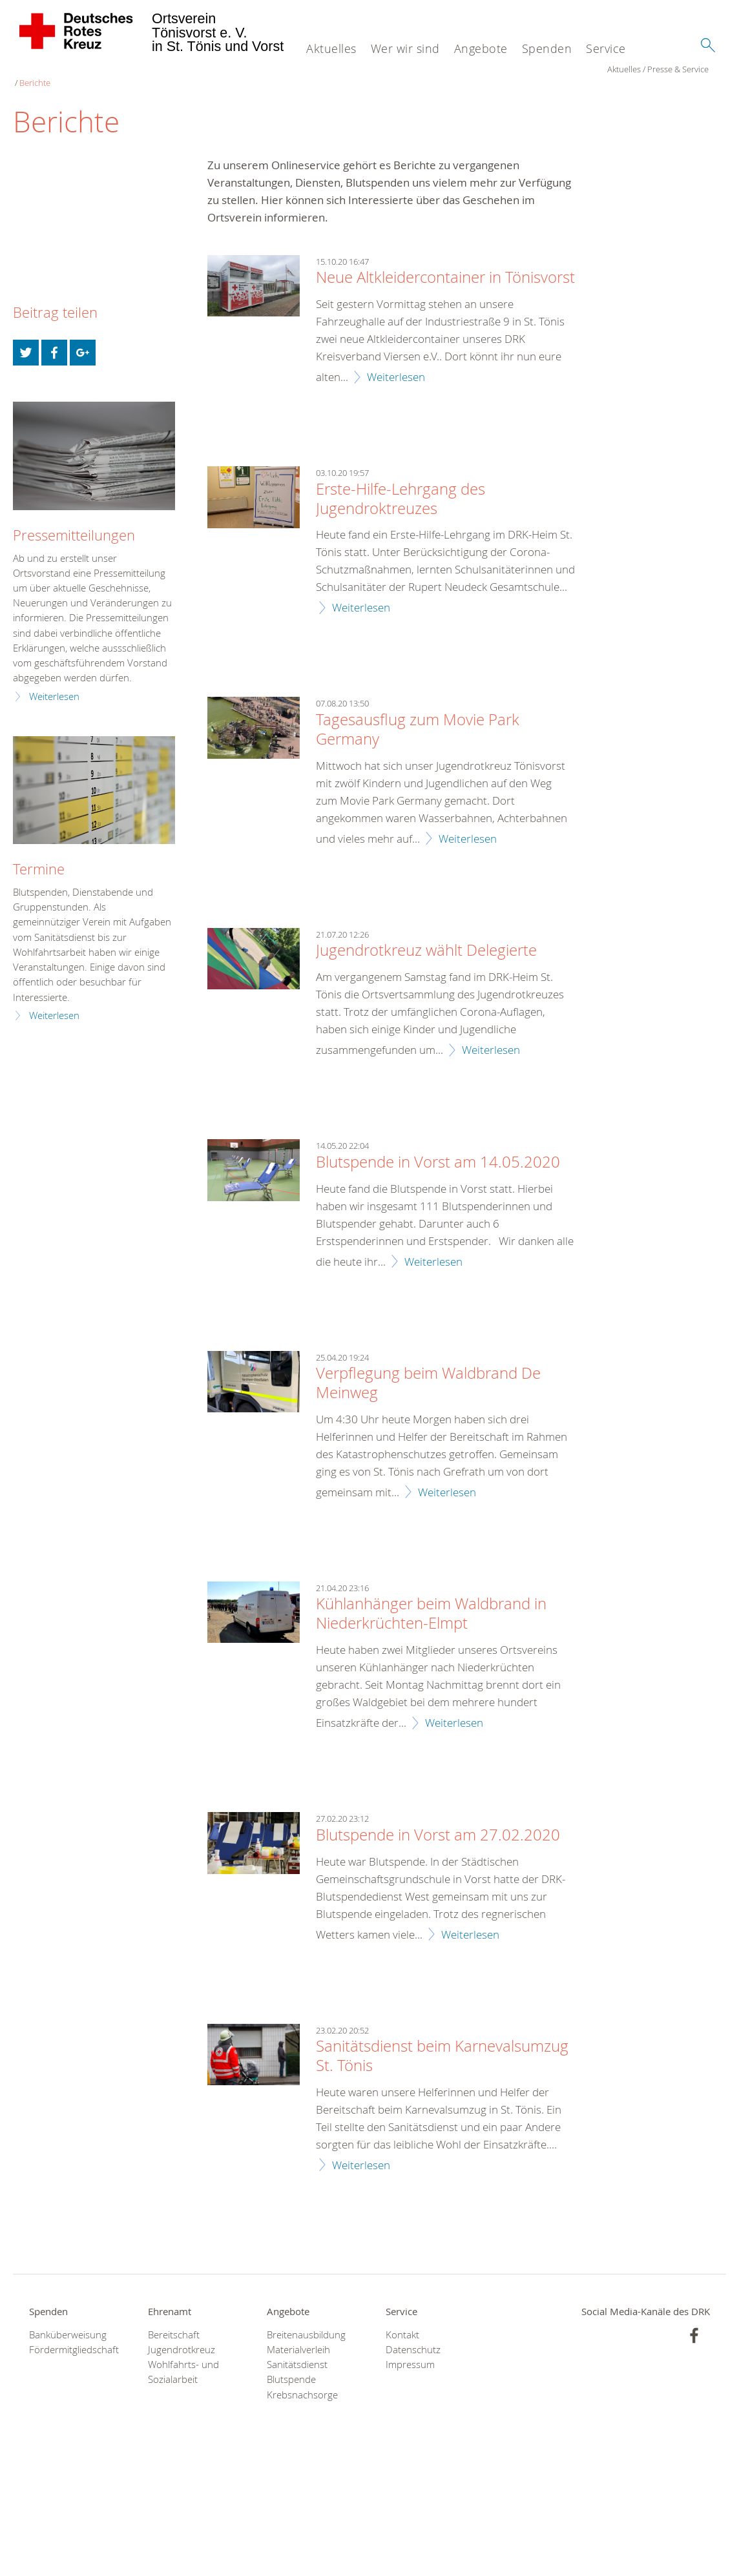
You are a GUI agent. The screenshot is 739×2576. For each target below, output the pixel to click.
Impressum (410, 2353)
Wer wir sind (405, 48)
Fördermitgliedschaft (72, 2338)
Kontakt (402, 2323)
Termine (39, 857)
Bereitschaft (174, 2323)
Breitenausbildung (306, 2323)
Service (606, 48)
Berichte (136, 71)
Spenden (547, 48)
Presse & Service (83, 71)
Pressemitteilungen (74, 523)
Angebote (481, 48)
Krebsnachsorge (302, 2383)
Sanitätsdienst (297, 2353)
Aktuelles (331, 48)
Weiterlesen (396, 365)
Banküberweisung (68, 2323)
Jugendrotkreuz (181, 2338)
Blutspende (291, 2368)
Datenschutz (413, 2338)
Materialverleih (298, 2338)
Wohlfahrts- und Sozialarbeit (183, 2360)
